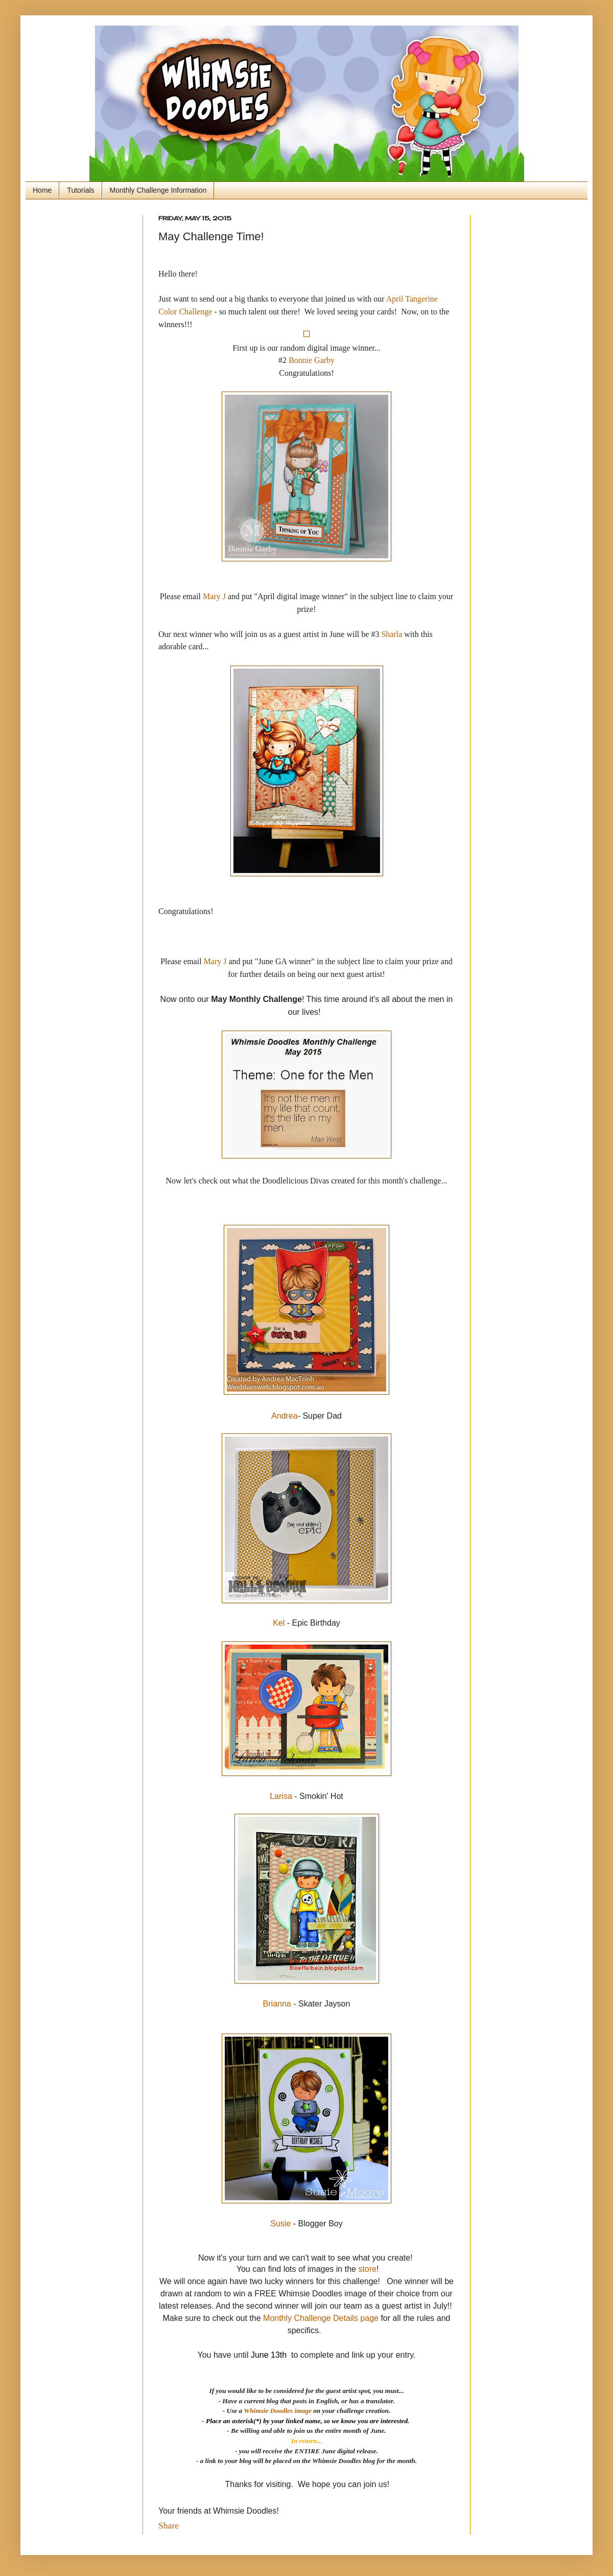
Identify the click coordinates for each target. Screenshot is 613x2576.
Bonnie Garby (312, 360)
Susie (280, 2223)
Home (42, 190)
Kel (279, 1622)
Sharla (391, 634)
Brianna (277, 2003)
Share (168, 2525)
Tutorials (80, 190)
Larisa (281, 1796)
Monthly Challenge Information (158, 190)
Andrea (284, 1415)
